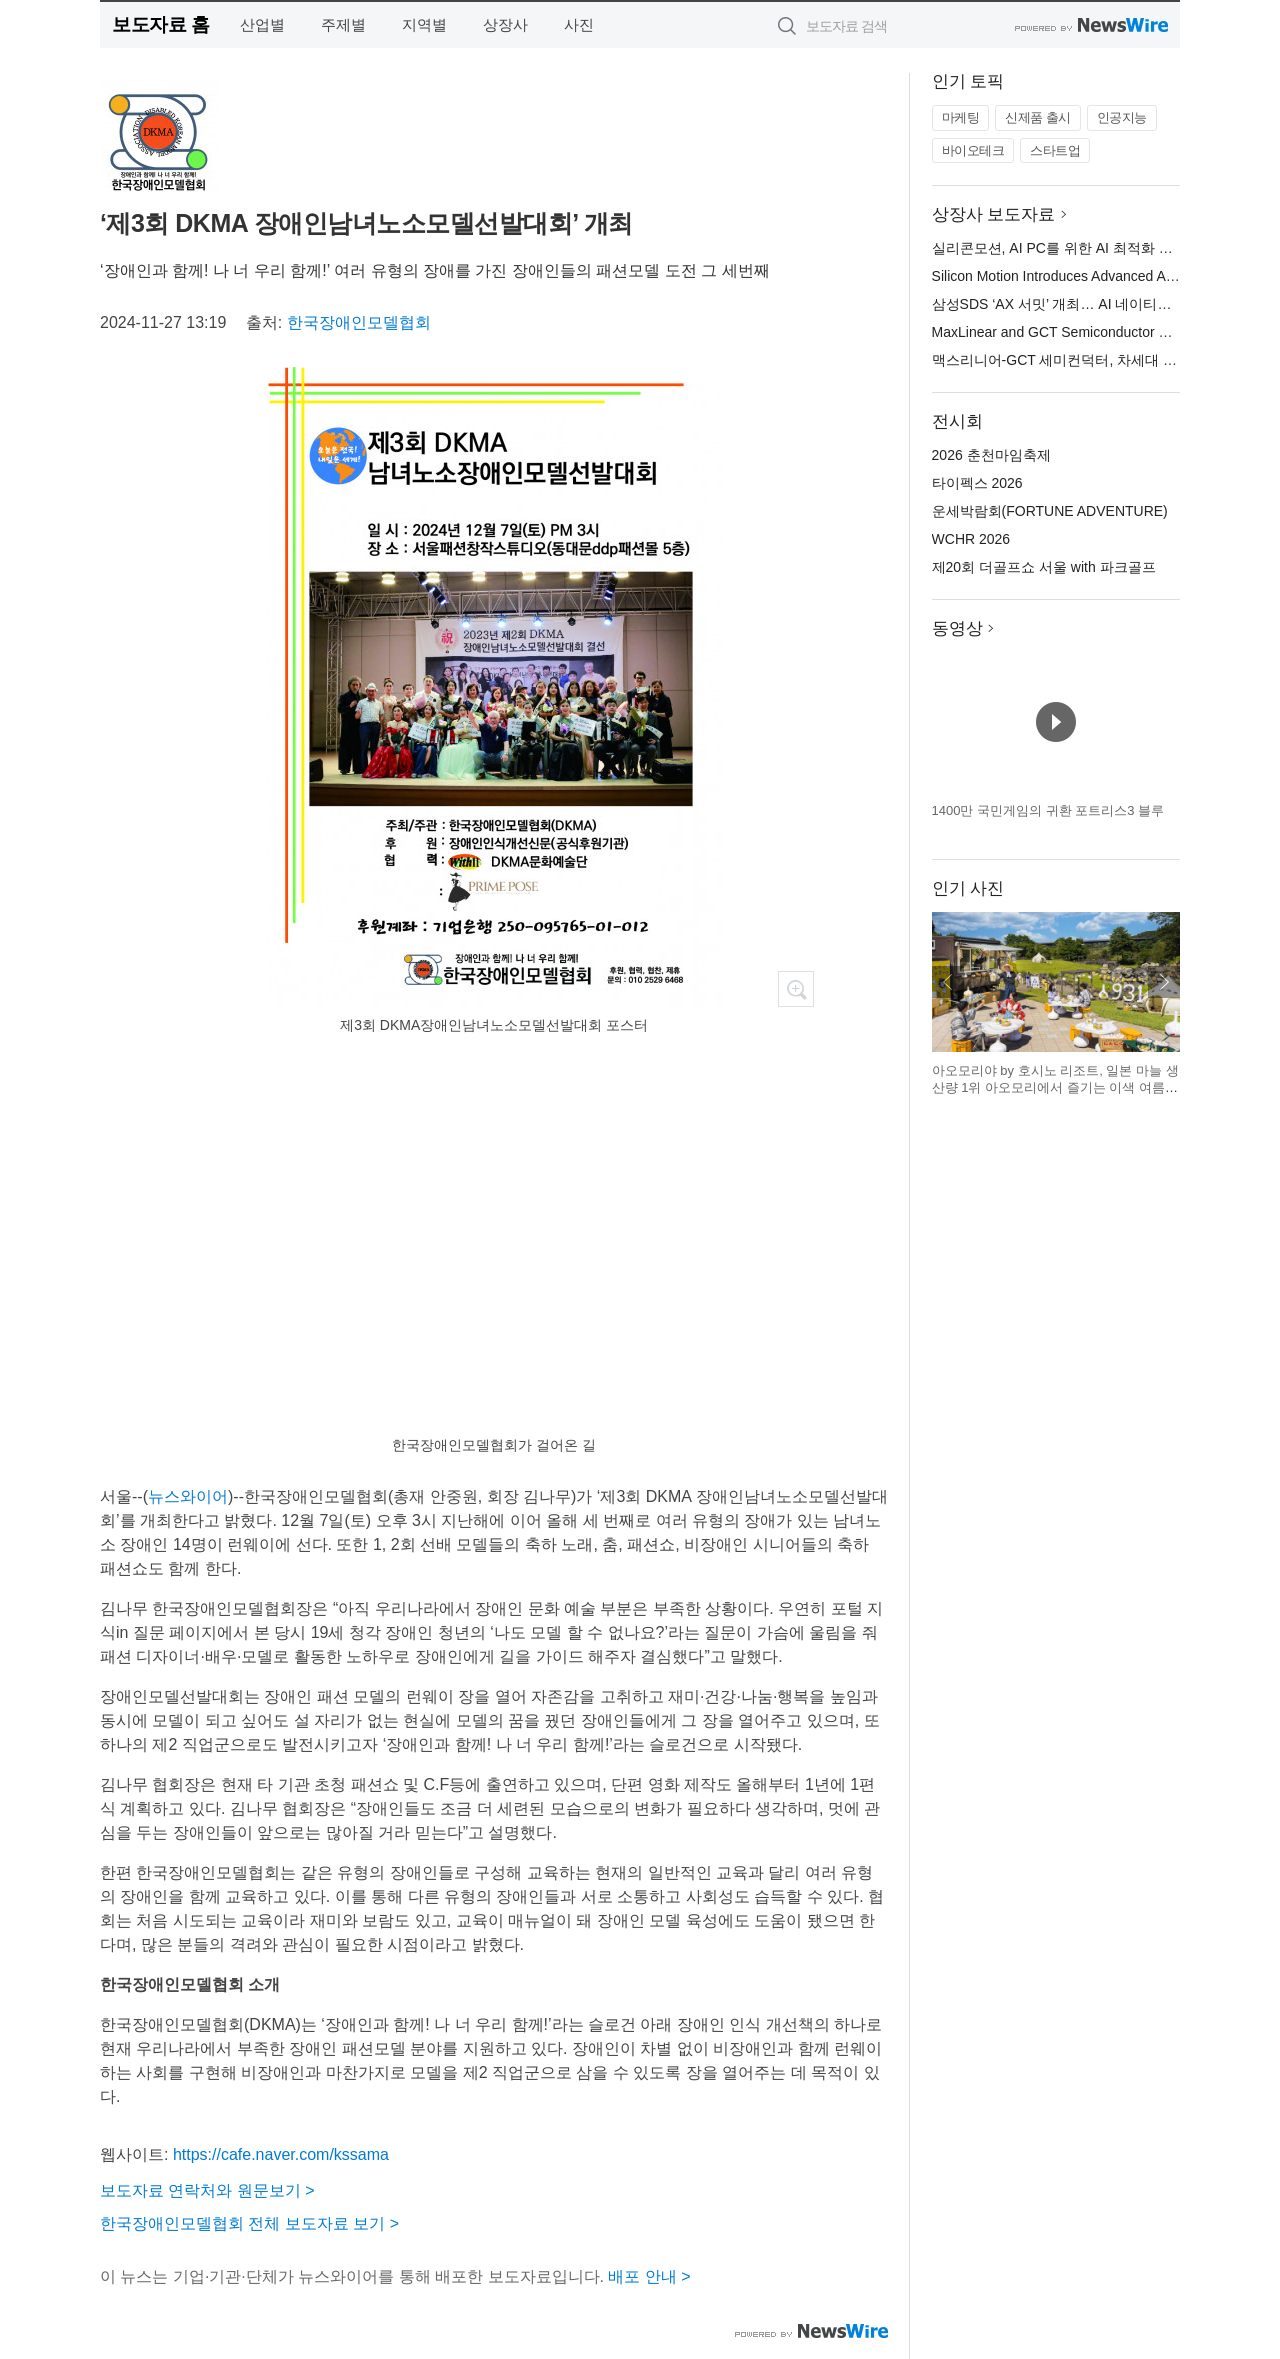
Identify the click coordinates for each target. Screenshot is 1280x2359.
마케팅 (961, 117)
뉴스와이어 (188, 1496)
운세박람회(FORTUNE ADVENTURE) (1050, 511)
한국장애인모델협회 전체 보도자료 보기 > (249, 2223)
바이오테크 (973, 150)
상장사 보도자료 (994, 214)
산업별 (262, 24)
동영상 (957, 628)
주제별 (343, 24)
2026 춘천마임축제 (991, 455)
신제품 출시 (1038, 117)
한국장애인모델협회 (359, 322)
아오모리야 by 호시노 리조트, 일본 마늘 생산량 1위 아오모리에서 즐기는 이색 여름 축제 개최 (1055, 1088)
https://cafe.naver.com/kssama (281, 2154)
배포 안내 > (649, 2276)
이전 (948, 982)
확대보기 (796, 989)
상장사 (505, 24)
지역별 (424, 24)
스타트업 (1055, 150)
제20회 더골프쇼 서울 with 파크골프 (1044, 567)
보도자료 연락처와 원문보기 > (207, 2190)
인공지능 (1122, 117)
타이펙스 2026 (977, 483)
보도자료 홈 (160, 24)
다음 (1164, 982)
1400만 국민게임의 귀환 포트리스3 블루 (1048, 810)
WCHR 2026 (971, 539)
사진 (579, 24)
